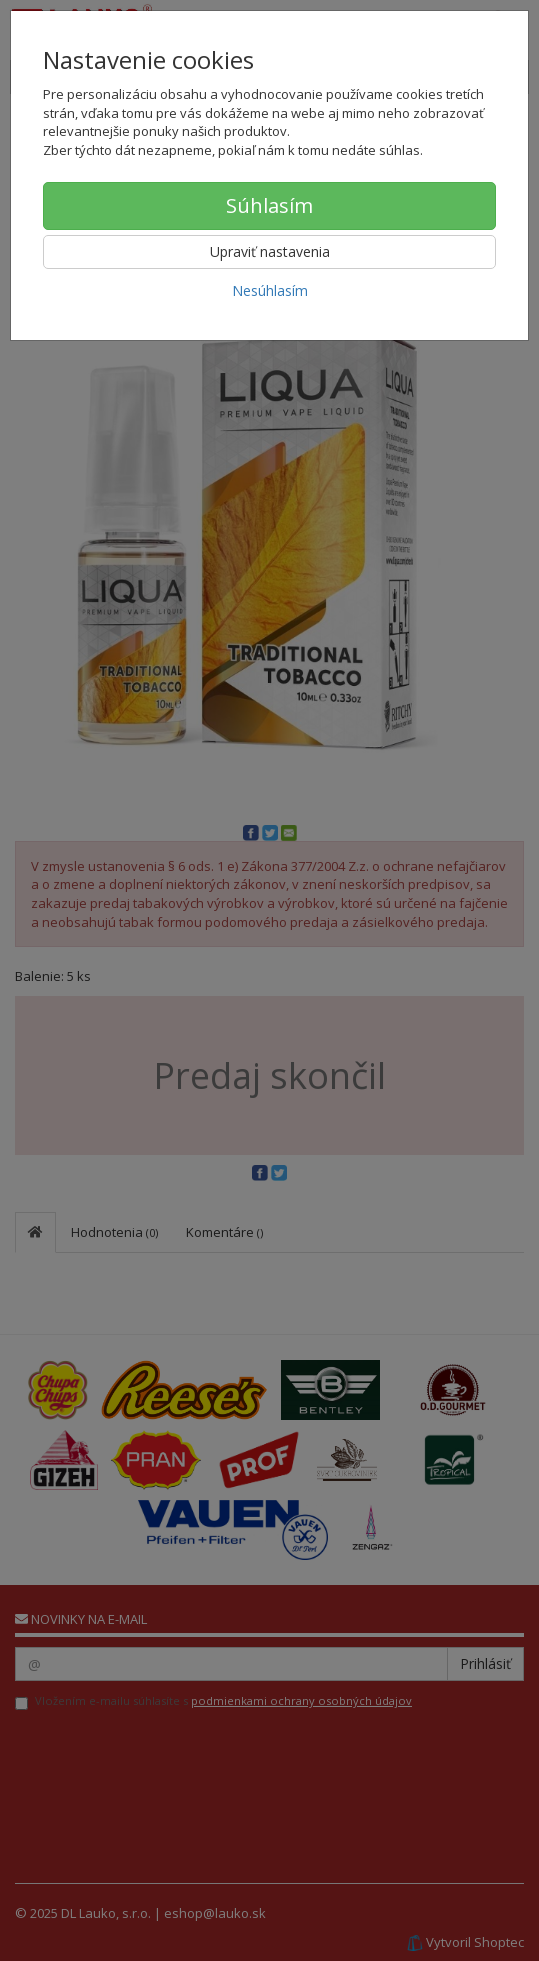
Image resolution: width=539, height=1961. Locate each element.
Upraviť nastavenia (270, 251)
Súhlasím (269, 205)
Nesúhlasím (270, 290)
